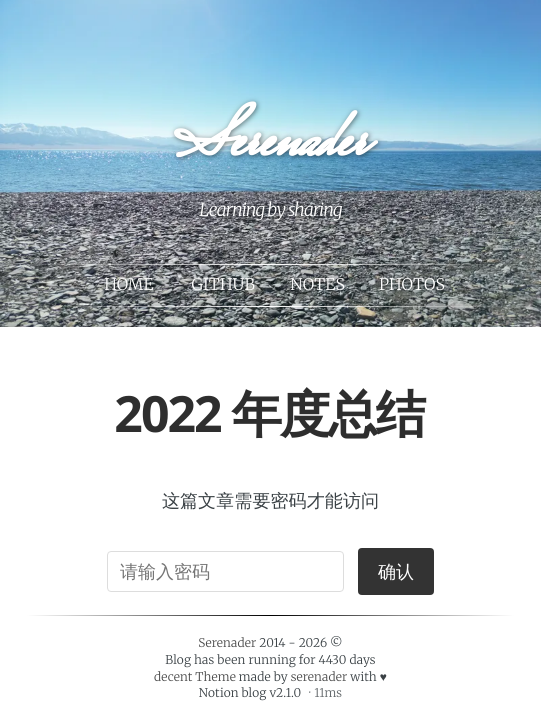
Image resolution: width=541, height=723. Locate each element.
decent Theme (195, 677)
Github (223, 285)
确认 (396, 571)
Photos (412, 285)
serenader (319, 677)
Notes (317, 285)
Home (128, 285)
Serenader (269, 146)
